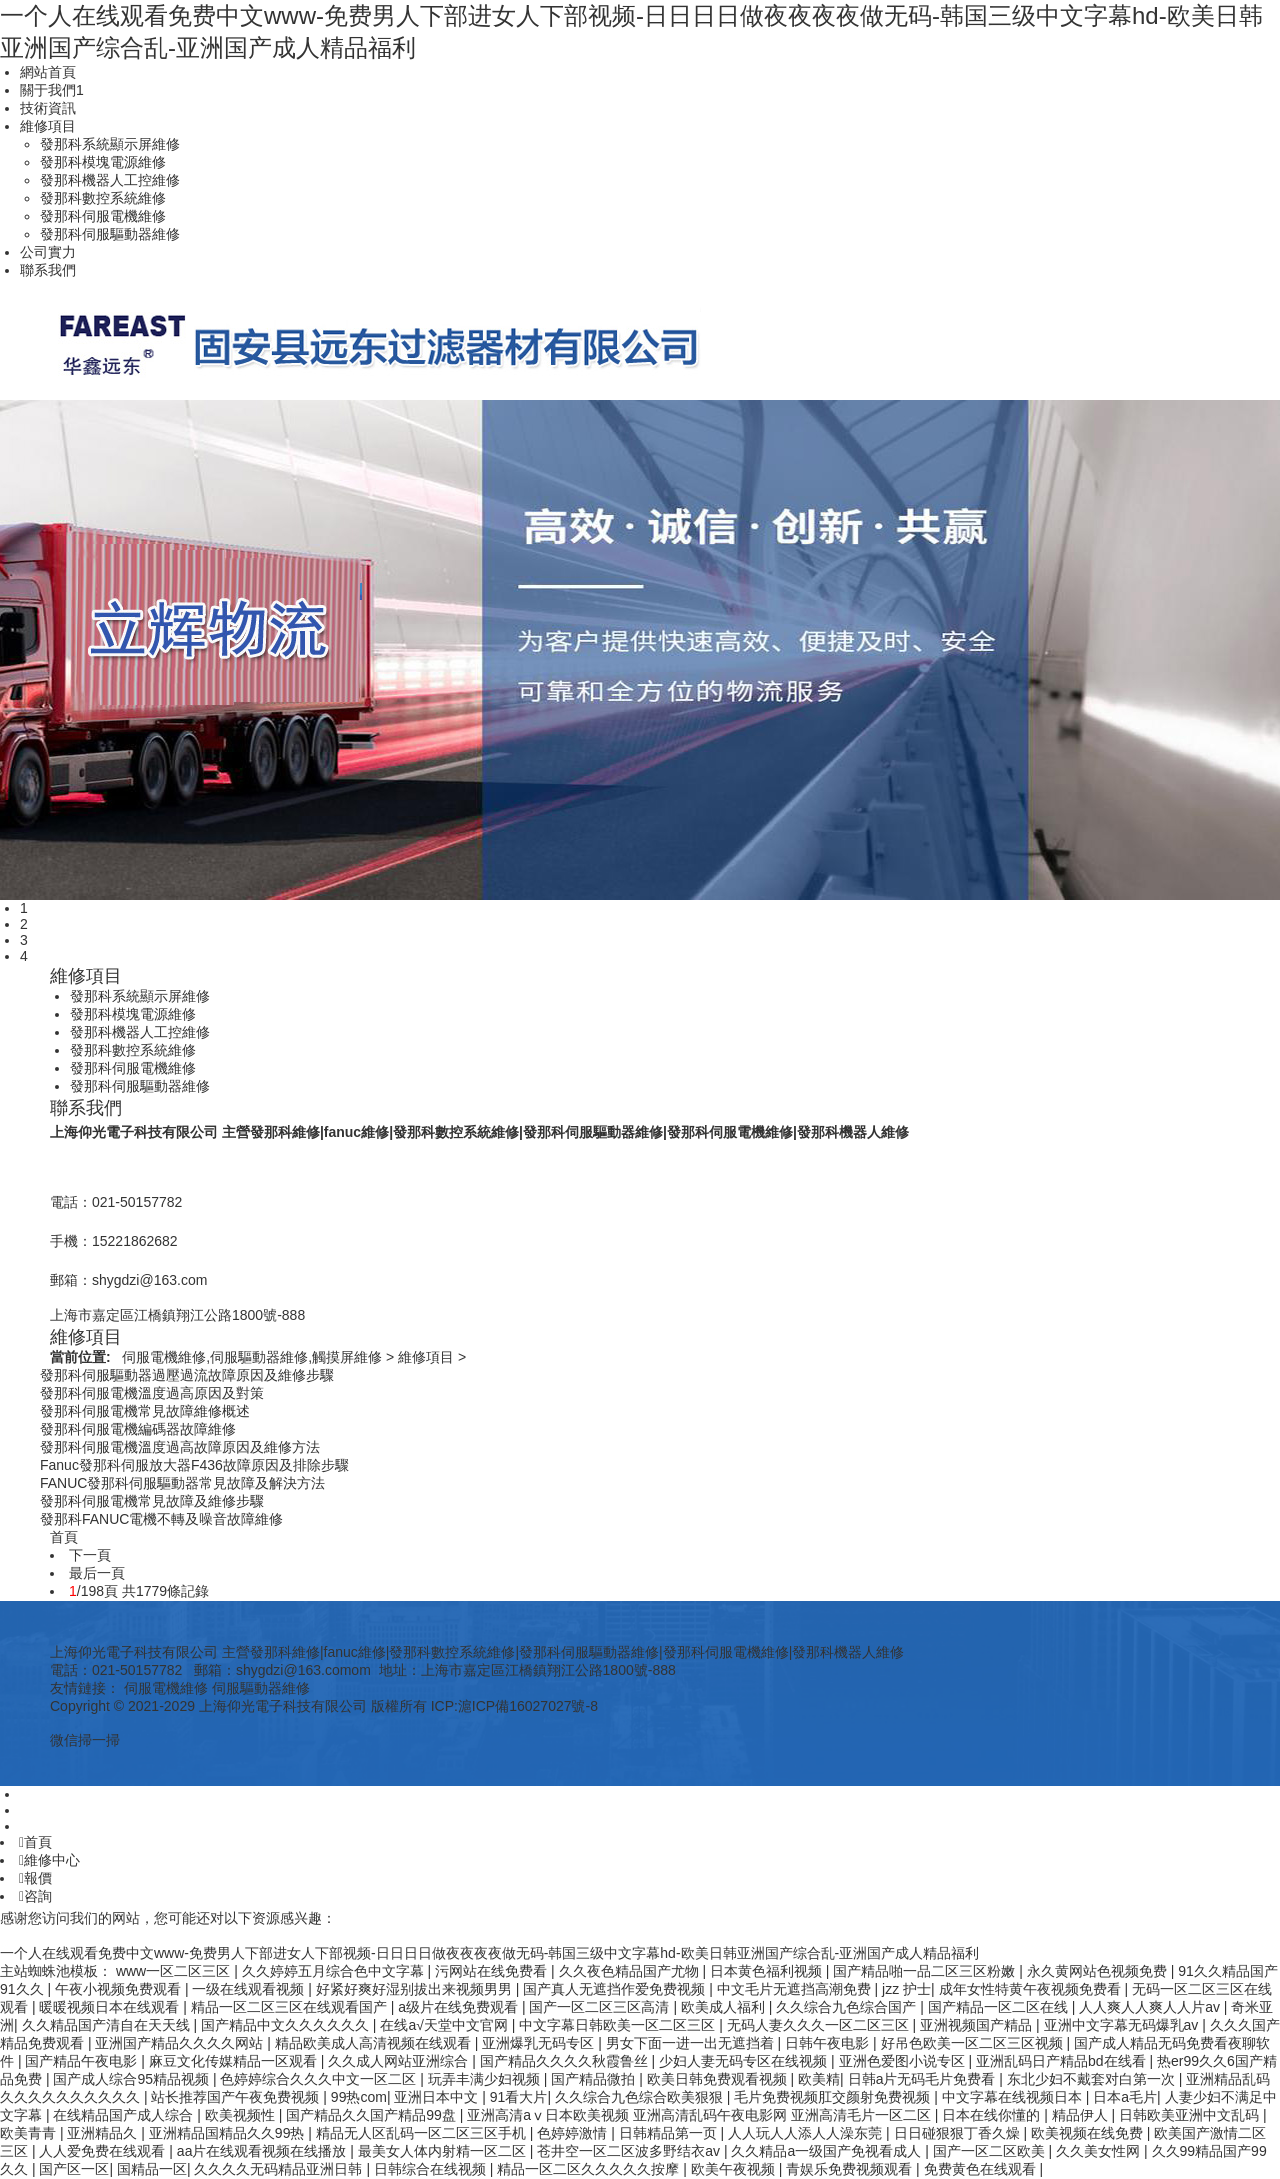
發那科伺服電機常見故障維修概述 (145, 1411)
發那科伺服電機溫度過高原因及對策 (152, 1393)
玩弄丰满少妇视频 (486, 2079)
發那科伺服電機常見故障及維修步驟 (152, 1501)
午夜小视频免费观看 (120, 1989)
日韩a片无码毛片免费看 (924, 2079)
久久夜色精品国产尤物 (631, 1971)
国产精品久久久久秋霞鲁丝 (566, 2061)
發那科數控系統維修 (103, 198)
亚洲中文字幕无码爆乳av (1123, 2025)
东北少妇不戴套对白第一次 (1093, 2079)
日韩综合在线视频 (432, 2169)
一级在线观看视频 (250, 1989)
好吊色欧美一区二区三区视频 (974, 2043)
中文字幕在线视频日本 (1014, 2097)
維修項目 (48, 126)
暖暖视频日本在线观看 (111, 2007)
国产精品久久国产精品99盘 (372, 2115)
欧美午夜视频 (735, 2169)
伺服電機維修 (166, 1688)
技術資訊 (48, 108)
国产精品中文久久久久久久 (287, 2025)
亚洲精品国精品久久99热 (228, 2133)
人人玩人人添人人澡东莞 (807, 2133)
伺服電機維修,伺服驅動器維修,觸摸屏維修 (252, 1357)
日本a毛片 (1125, 2097)
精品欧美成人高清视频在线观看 (375, 2043)
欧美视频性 (242, 2115)
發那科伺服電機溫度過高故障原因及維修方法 (180, 1447)
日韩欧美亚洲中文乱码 (1191, 2115)
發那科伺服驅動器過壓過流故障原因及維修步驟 (187, 1375)
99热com (359, 2097)
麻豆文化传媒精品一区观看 (235, 2061)
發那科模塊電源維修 (103, 162)
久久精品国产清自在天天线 (108, 2025)
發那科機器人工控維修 (110, 180)
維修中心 (49, 1860)
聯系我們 (48, 270)
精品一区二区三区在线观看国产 (291, 2007)
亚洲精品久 (104, 2133)
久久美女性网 (1100, 2151)
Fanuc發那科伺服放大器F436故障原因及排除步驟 (194, 1465)
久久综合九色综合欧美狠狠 (641, 2097)
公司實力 (48, 252)
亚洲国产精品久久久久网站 (181, 2043)
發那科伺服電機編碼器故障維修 (138, 1429)
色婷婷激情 (574, 2133)
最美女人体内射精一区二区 (444, 2151)
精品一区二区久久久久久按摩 (590, 2169)
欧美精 (819, 2079)
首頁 (35, 1842)
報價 (35, 1878)
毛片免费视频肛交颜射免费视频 (834, 2097)
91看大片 (519, 2097)
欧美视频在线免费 (1089, 2133)
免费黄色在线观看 (982, 2169)
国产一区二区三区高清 (601, 2007)
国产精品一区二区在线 (1000, 2007)
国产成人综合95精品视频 (132, 2079)
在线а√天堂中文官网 (445, 2025)
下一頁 (90, 1555)
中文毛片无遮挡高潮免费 (796, 1989)
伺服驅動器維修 (261, 1688)
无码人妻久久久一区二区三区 (820, 2025)
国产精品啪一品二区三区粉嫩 (926, 1971)
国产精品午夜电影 (83, 2061)
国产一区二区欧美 (991, 2151)
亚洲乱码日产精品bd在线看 (1062, 2061)
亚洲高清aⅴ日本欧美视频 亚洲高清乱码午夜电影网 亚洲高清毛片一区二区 (700, 2115)
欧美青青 (30, 2133)
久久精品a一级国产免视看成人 (828, 2151)
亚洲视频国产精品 (978, 2025)
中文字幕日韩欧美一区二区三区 (619, 2025)
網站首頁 (48, 72)
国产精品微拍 (595, 2079)
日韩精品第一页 (670, 2133)
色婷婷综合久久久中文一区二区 (320, 2079)
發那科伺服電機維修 (103, 216)
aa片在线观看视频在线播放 (263, 2151)
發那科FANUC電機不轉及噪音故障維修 (161, 1519)
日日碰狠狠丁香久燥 (959, 2133)
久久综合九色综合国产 (848, 2007)
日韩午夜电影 (829, 2043)
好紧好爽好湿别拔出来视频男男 (416, 1989)
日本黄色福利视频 (768, 1971)
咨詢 (35, 1896)
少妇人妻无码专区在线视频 (745, 2061)
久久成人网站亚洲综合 (400, 2061)
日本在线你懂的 (993, 2115)
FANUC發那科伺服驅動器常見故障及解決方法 (182, 1483)
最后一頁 (97, 1573)
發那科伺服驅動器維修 (110, 234)
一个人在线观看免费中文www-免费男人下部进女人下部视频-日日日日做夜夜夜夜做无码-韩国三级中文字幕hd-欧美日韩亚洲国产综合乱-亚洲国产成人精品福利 (489, 1953)
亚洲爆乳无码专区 (540, 2043)
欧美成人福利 (725, 2007)
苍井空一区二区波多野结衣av (630, 2151)
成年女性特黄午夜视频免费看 (1032, 1989)
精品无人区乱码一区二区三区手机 (423, 2133)
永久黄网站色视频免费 (1099, 1971)
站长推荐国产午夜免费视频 (237, 2097)
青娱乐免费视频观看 (851, 2169)
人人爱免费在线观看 (104, 2151)
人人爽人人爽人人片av (1151, 2007)
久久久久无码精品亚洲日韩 (280, 2169)
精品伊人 (1082, 2115)
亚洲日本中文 (438, 2097)
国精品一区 (152, 2169)
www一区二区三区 (175, 1971)
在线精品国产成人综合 (125, 2115)
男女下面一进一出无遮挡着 (692, 2043)
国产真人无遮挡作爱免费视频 (616, 1989)
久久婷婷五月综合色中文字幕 (335, 1971)
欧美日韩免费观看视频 (719, 2079)
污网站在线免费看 (493, 1971)
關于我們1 (52, 90)
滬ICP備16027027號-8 (528, 1706)
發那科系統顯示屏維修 (110, 144)
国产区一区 (74, 2169)
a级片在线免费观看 (460, 2007)
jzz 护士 (906, 1989)
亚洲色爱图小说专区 (904, 2061)
